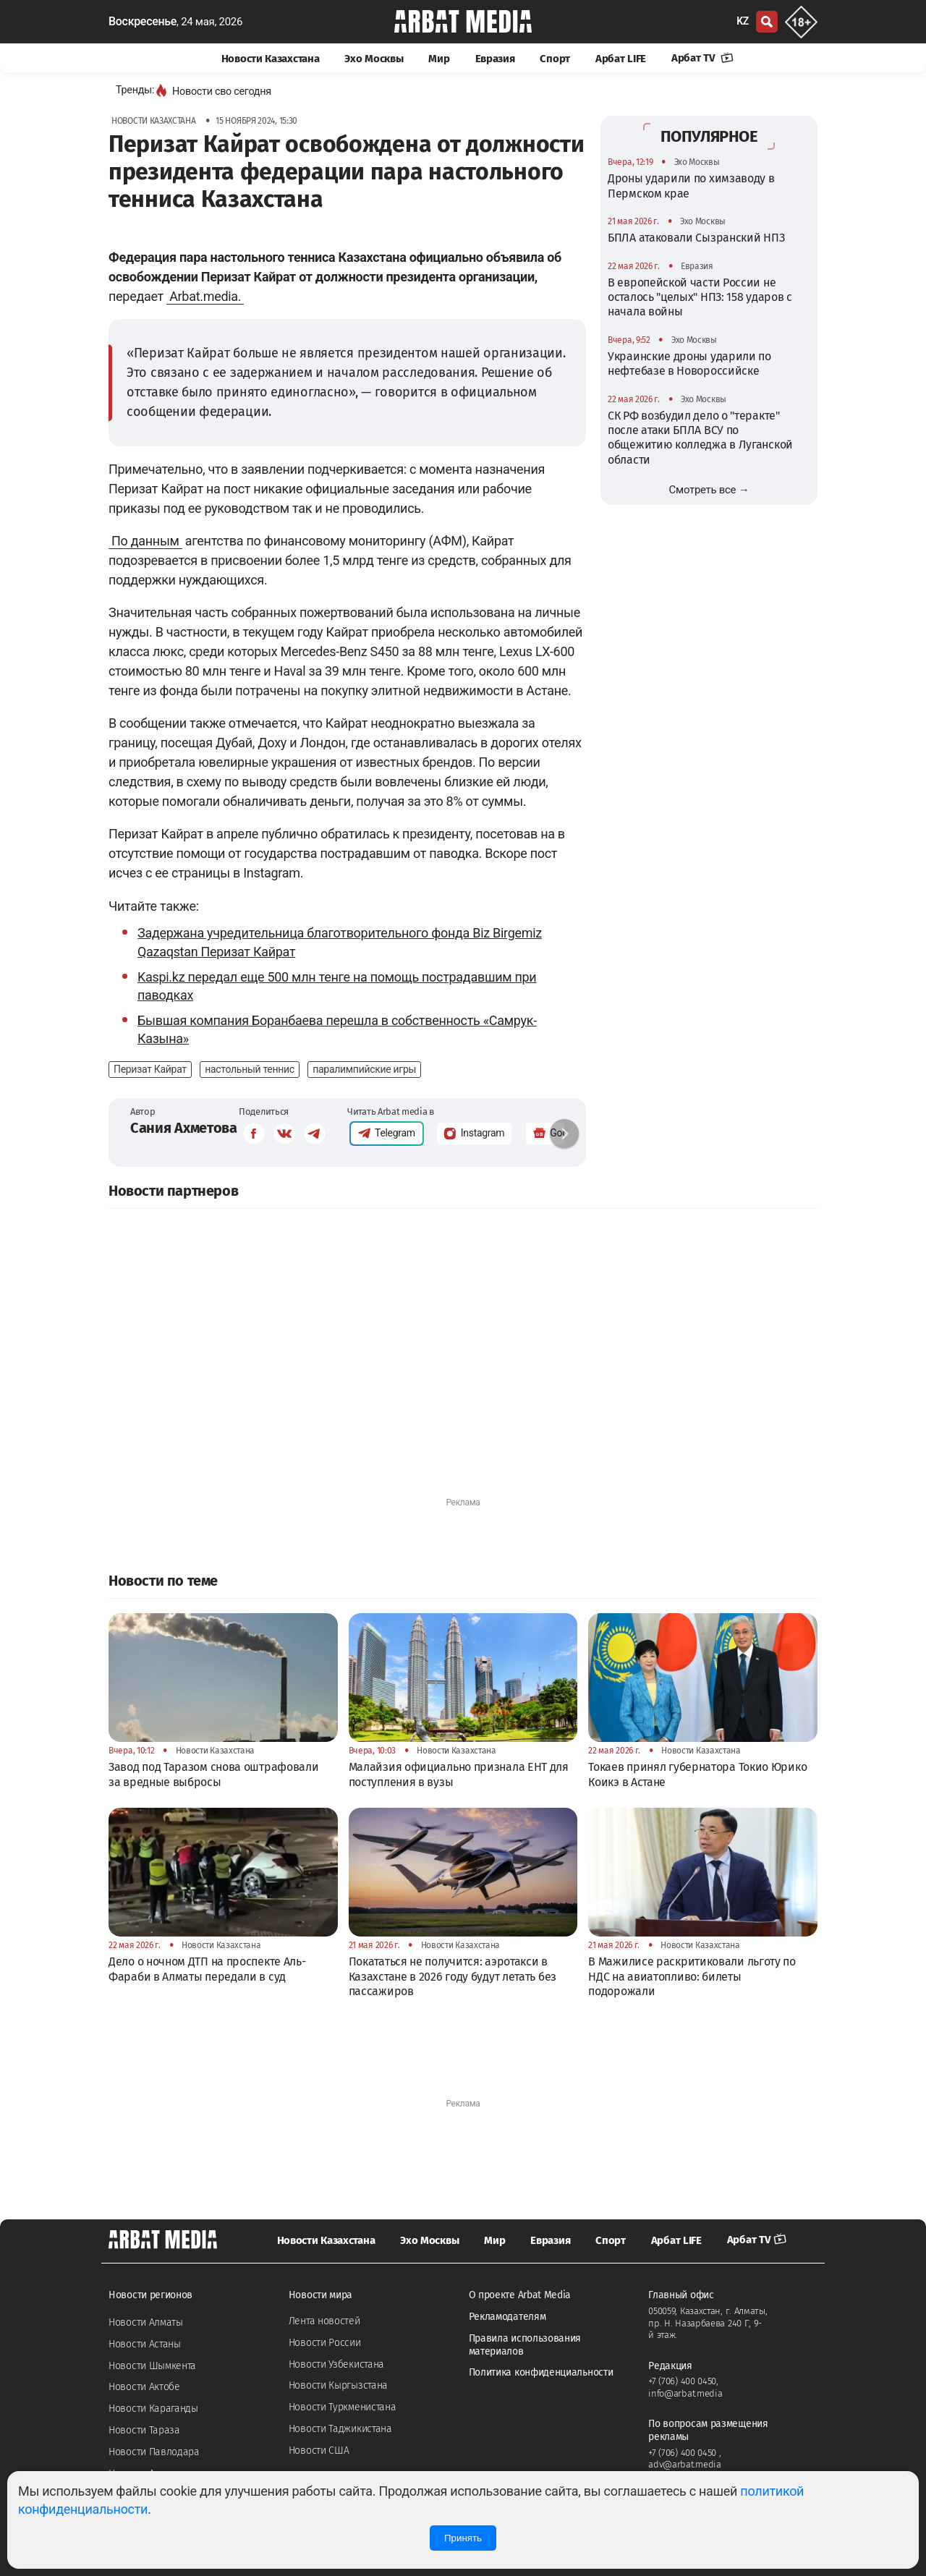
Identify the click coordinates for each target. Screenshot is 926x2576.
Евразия (495, 58)
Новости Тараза (144, 2430)
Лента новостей (324, 2321)
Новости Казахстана (270, 58)
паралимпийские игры (364, 1069)
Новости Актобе (144, 2387)
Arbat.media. (205, 296)
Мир (438, 58)
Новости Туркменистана (342, 2407)
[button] (564, 1133)
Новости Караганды (153, 2408)
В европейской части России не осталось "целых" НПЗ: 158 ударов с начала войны (700, 297)
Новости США (319, 2450)
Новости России (325, 2343)
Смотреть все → (709, 489)
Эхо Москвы (373, 58)
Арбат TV (702, 57)
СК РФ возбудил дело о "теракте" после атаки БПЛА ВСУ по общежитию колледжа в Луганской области (700, 438)
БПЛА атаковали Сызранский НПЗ (696, 238)
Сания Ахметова (183, 1127)
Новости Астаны (145, 2344)
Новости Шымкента (152, 2366)
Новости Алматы (146, 2322)
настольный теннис (249, 1069)
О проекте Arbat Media (520, 2295)
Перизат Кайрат (150, 1069)
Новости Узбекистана (336, 2364)
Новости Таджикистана (340, 2429)
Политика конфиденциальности (541, 2372)
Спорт (555, 58)
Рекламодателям (507, 2317)
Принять (463, 2538)
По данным (145, 540)
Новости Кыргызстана (338, 2385)
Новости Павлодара (154, 2452)
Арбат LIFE (620, 58)
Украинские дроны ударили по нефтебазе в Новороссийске (689, 363)
